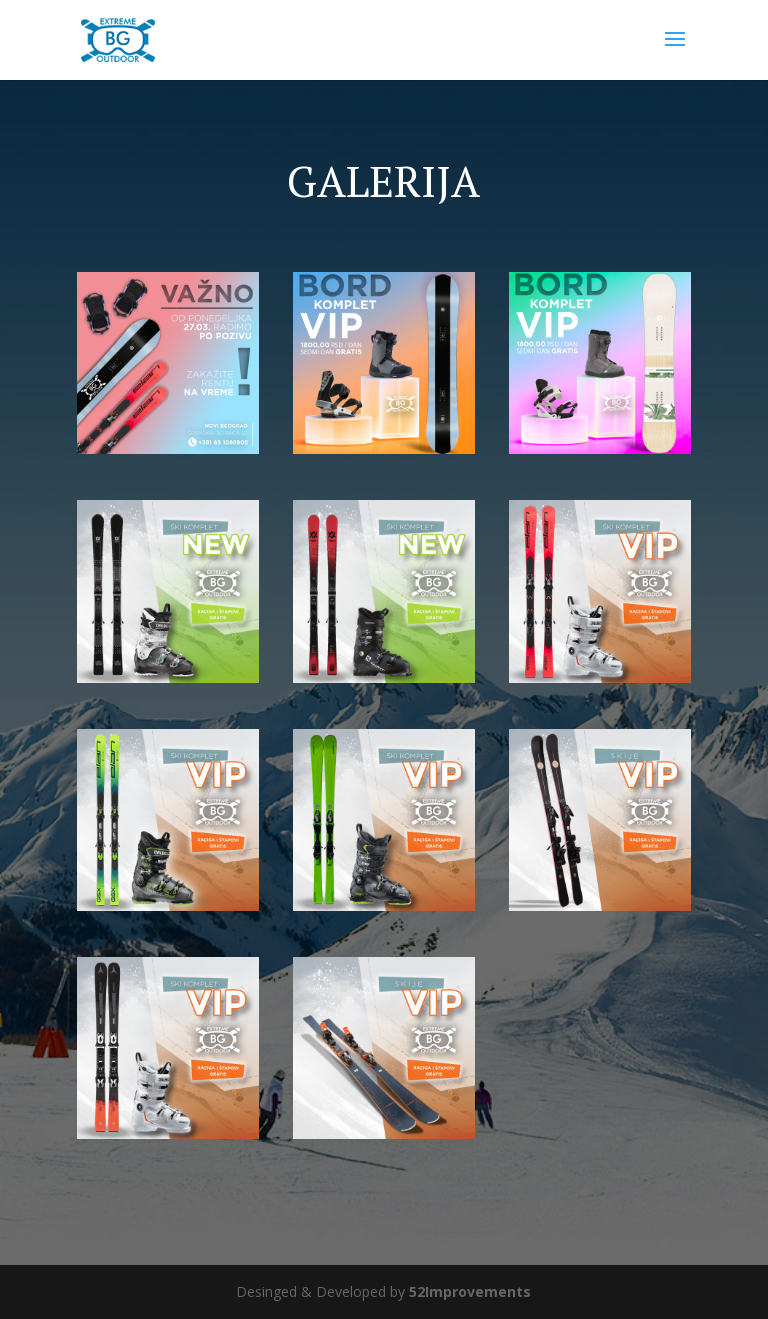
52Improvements (470, 1291)
